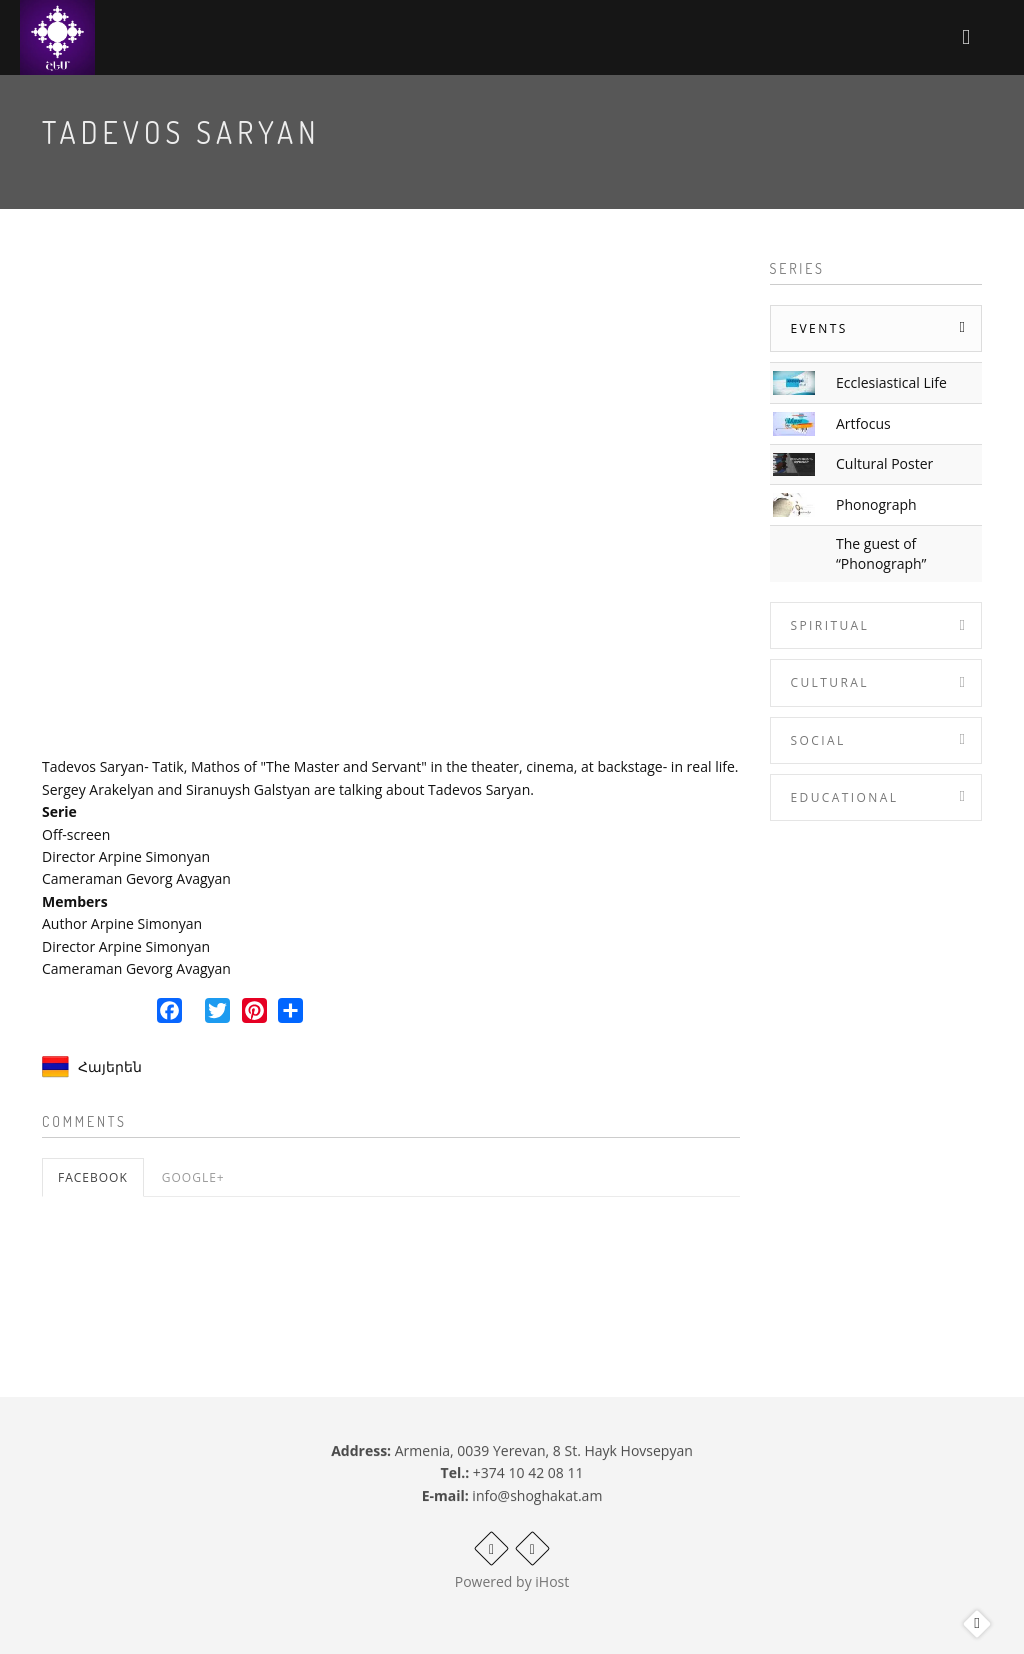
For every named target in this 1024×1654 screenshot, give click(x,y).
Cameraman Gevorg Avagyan (136, 878)
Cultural (830, 682)
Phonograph (876, 504)
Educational (845, 797)
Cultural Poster (884, 463)
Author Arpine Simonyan (122, 923)
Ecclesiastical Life (891, 382)
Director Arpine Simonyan (126, 856)
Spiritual (830, 625)
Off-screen (76, 834)
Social (818, 740)
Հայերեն (110, 1066)
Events (819, 328)
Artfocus (863, 423)
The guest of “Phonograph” (881, 553)
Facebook (93, 1177)
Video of (391, 500)
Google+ (193, 1177)
